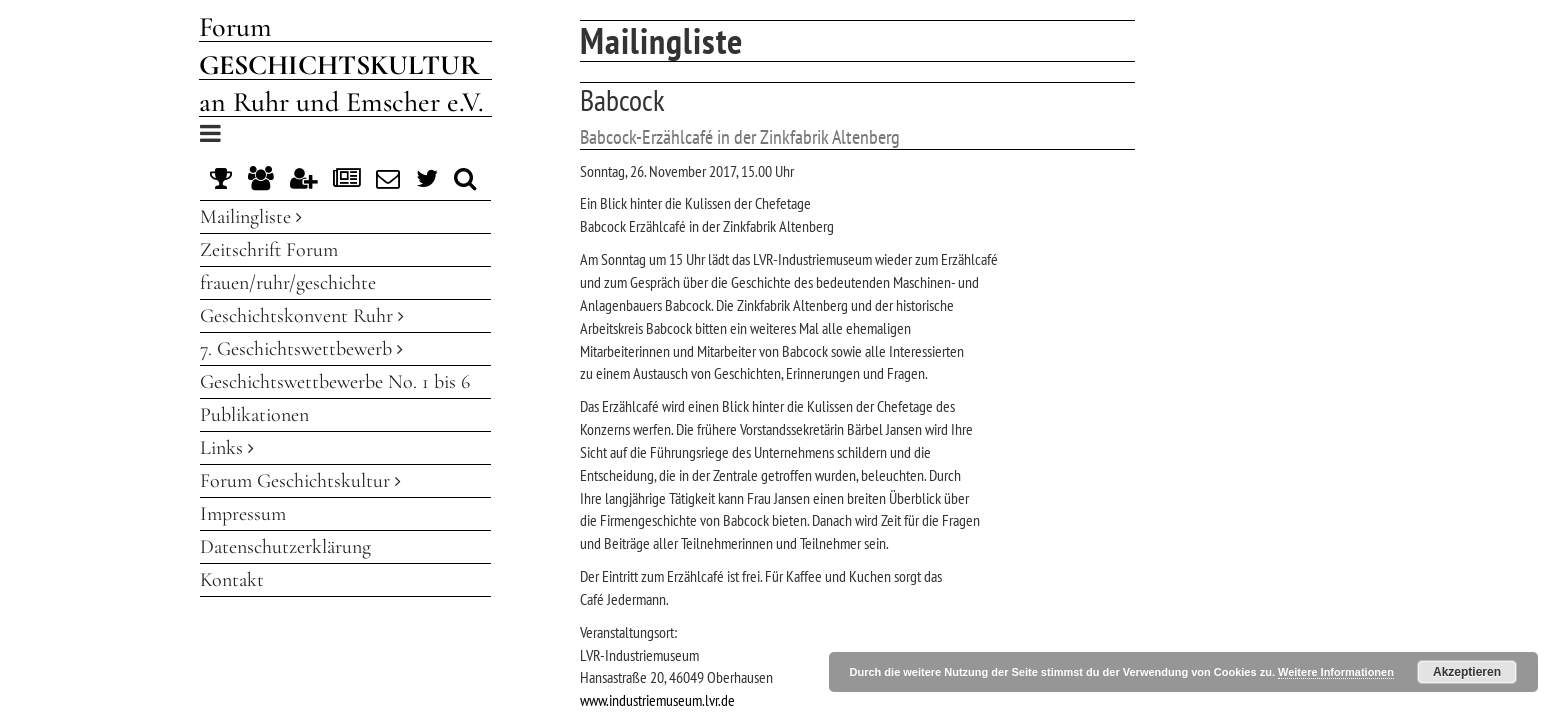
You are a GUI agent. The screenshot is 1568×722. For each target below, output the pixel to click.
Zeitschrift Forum (269, 250)
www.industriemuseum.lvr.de (657, 700)
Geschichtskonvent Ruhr (302, 316)
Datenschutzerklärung (285, 547)
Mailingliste (251, 217)
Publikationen (254, 415)
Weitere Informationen (1336, 672)
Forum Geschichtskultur (300, 481)
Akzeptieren (1467, 672)
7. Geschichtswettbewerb (301, 349)
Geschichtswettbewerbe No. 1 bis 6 (335, 382)
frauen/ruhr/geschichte (288, 283)
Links (227, 448)
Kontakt (232, 580)
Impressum (243, 514)
